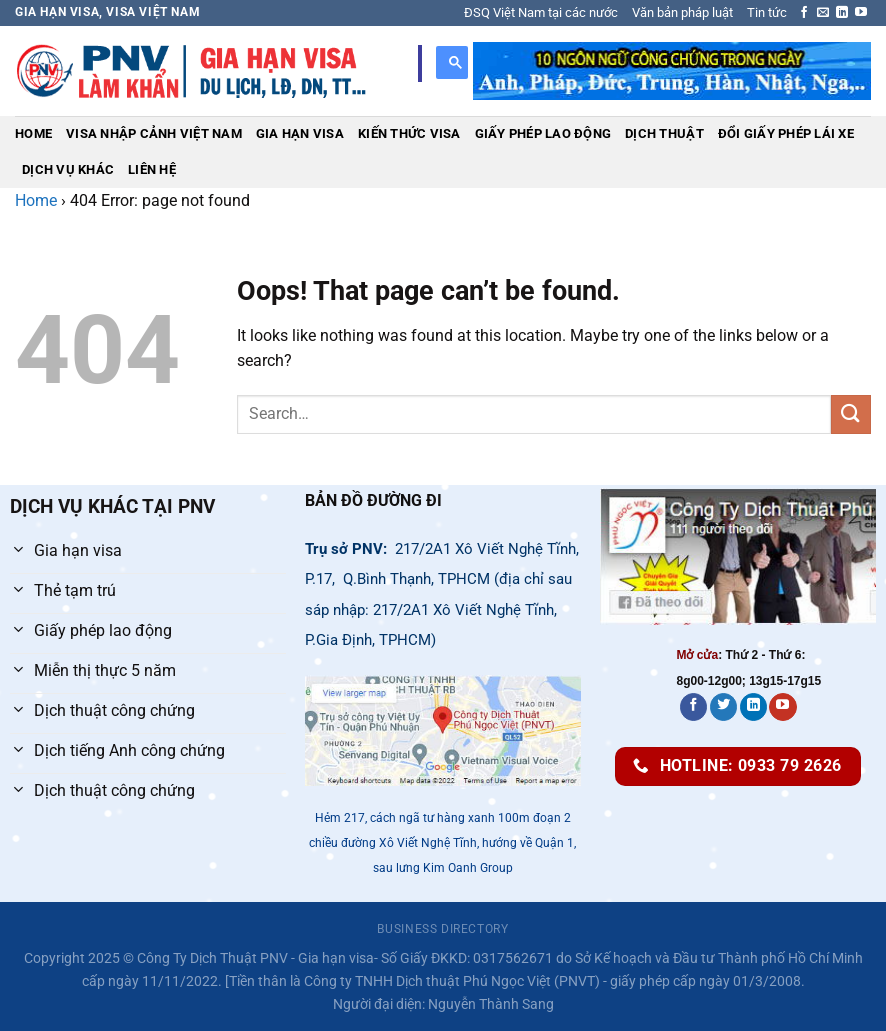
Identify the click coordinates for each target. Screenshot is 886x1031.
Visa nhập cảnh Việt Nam (154, 133)
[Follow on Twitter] (723, 707)
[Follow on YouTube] (861, 13)
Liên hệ (152, 169)
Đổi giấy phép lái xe (786, 133)
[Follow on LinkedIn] (842, 13)
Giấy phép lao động (543, 133)
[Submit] (851, 414)
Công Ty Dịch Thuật (198, 958)
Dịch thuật (664, 133)
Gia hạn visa (300, 133)
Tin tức (767, 12)
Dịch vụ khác (68, 169)
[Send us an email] (823, 13)
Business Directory (442, 929)
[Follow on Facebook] (804, 13)
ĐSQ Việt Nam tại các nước (541, 12)
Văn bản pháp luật (682, 12)
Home (33, 133)
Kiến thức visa (409, 133)
